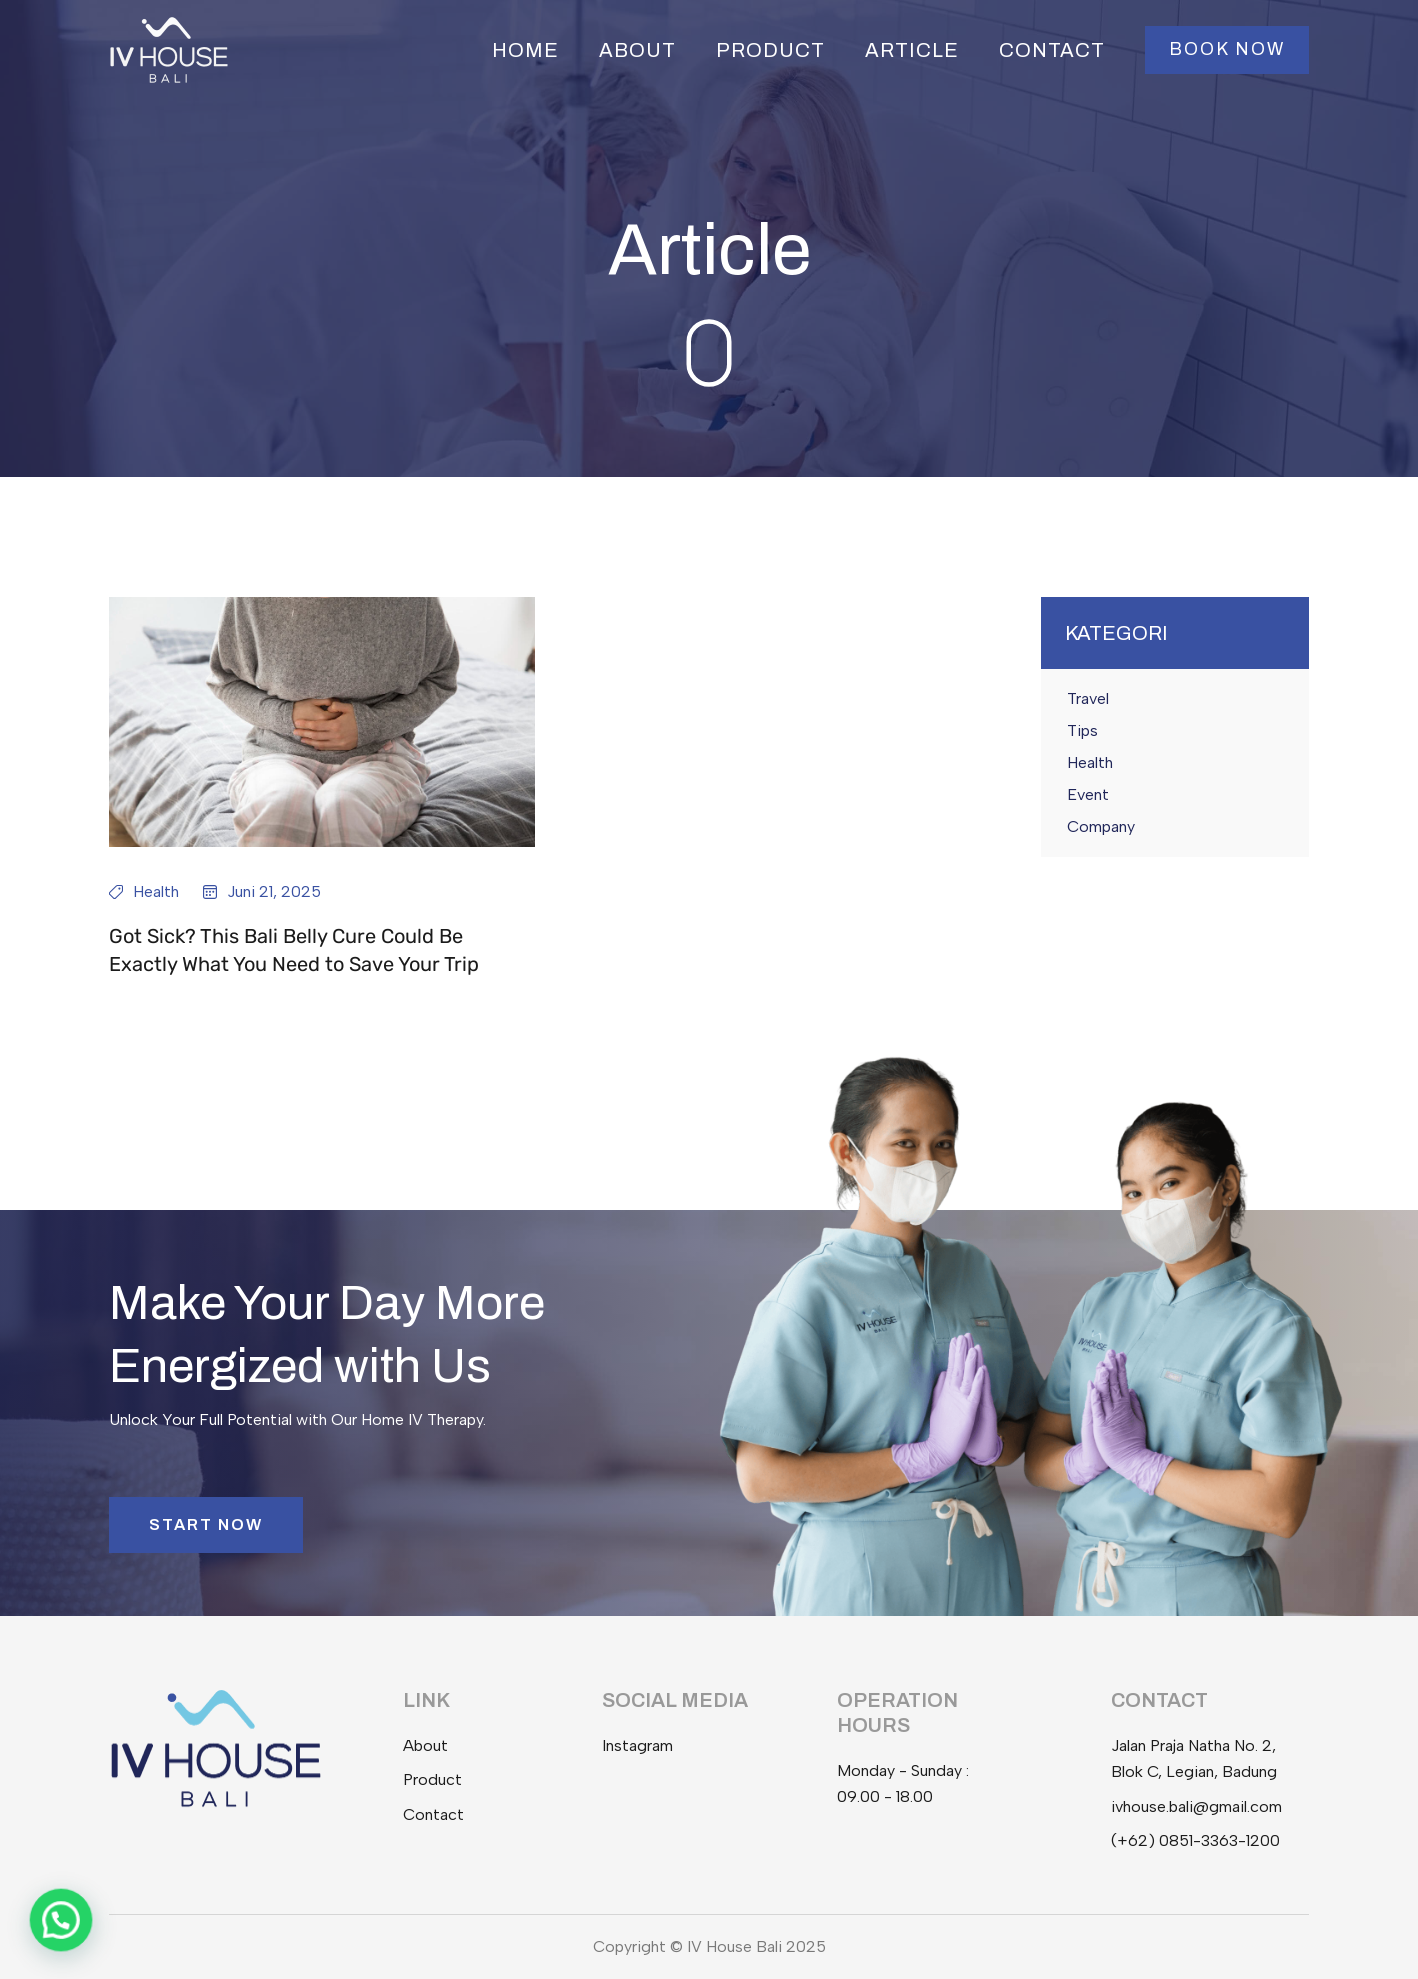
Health (156, 891)
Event (1088, 794)
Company (1101, 826)
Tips (1082, 730)
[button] (1227, 50)
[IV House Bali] (169, 48)
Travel (1088, 698)
